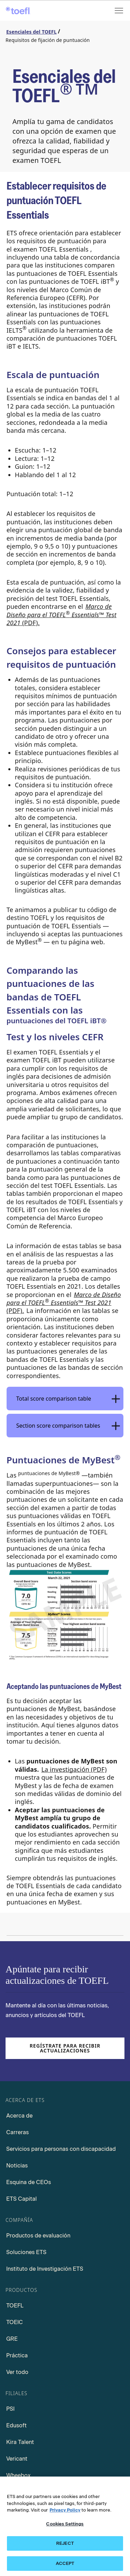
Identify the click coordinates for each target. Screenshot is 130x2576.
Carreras (17, 2132)
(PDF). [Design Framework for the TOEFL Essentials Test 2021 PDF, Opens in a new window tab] (61, 614)
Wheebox (18, 2475)
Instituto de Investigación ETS (44, 2269)
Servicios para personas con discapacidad (61, 2149)
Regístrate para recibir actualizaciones (64, 2048)
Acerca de (19, 2115)
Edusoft (16, 2425)
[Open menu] (119, 10)
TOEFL (15, 2305)
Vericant (16, 2458)
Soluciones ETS (26, 2252)
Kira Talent (20, 2442)
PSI (10, 2409)
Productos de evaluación (38, 2235)
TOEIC (14, 2322)
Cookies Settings (65, 2528)
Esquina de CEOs (28, 2182)
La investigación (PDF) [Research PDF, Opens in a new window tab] (74, 1769)
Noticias (17, 2165)
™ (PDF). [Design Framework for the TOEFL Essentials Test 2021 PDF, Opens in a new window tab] (64, 1302)
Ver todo (17, 2372)
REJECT (65, 2547)
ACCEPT (65, 2567)
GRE (12, 2339)
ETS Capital (21, 2199)
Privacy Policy (65, 2514)
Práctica (17, 2355)
